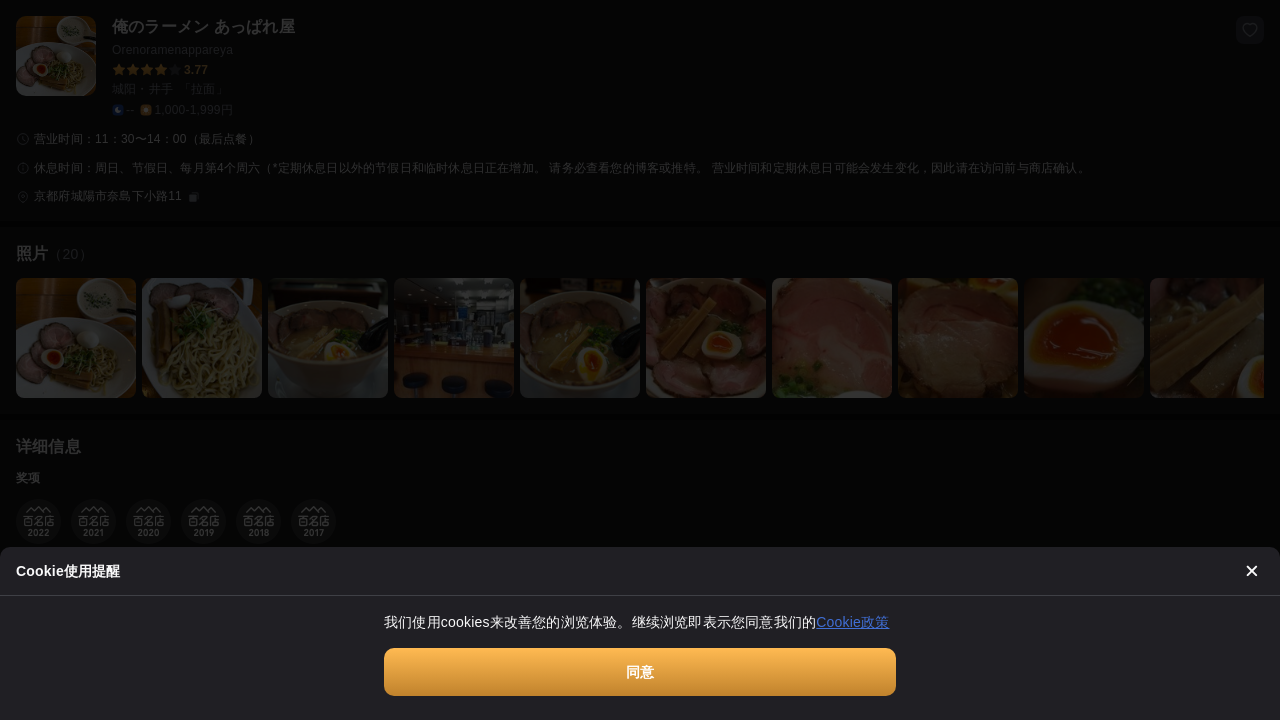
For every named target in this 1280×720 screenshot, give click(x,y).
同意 (640, 672)
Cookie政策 (852, 622)
